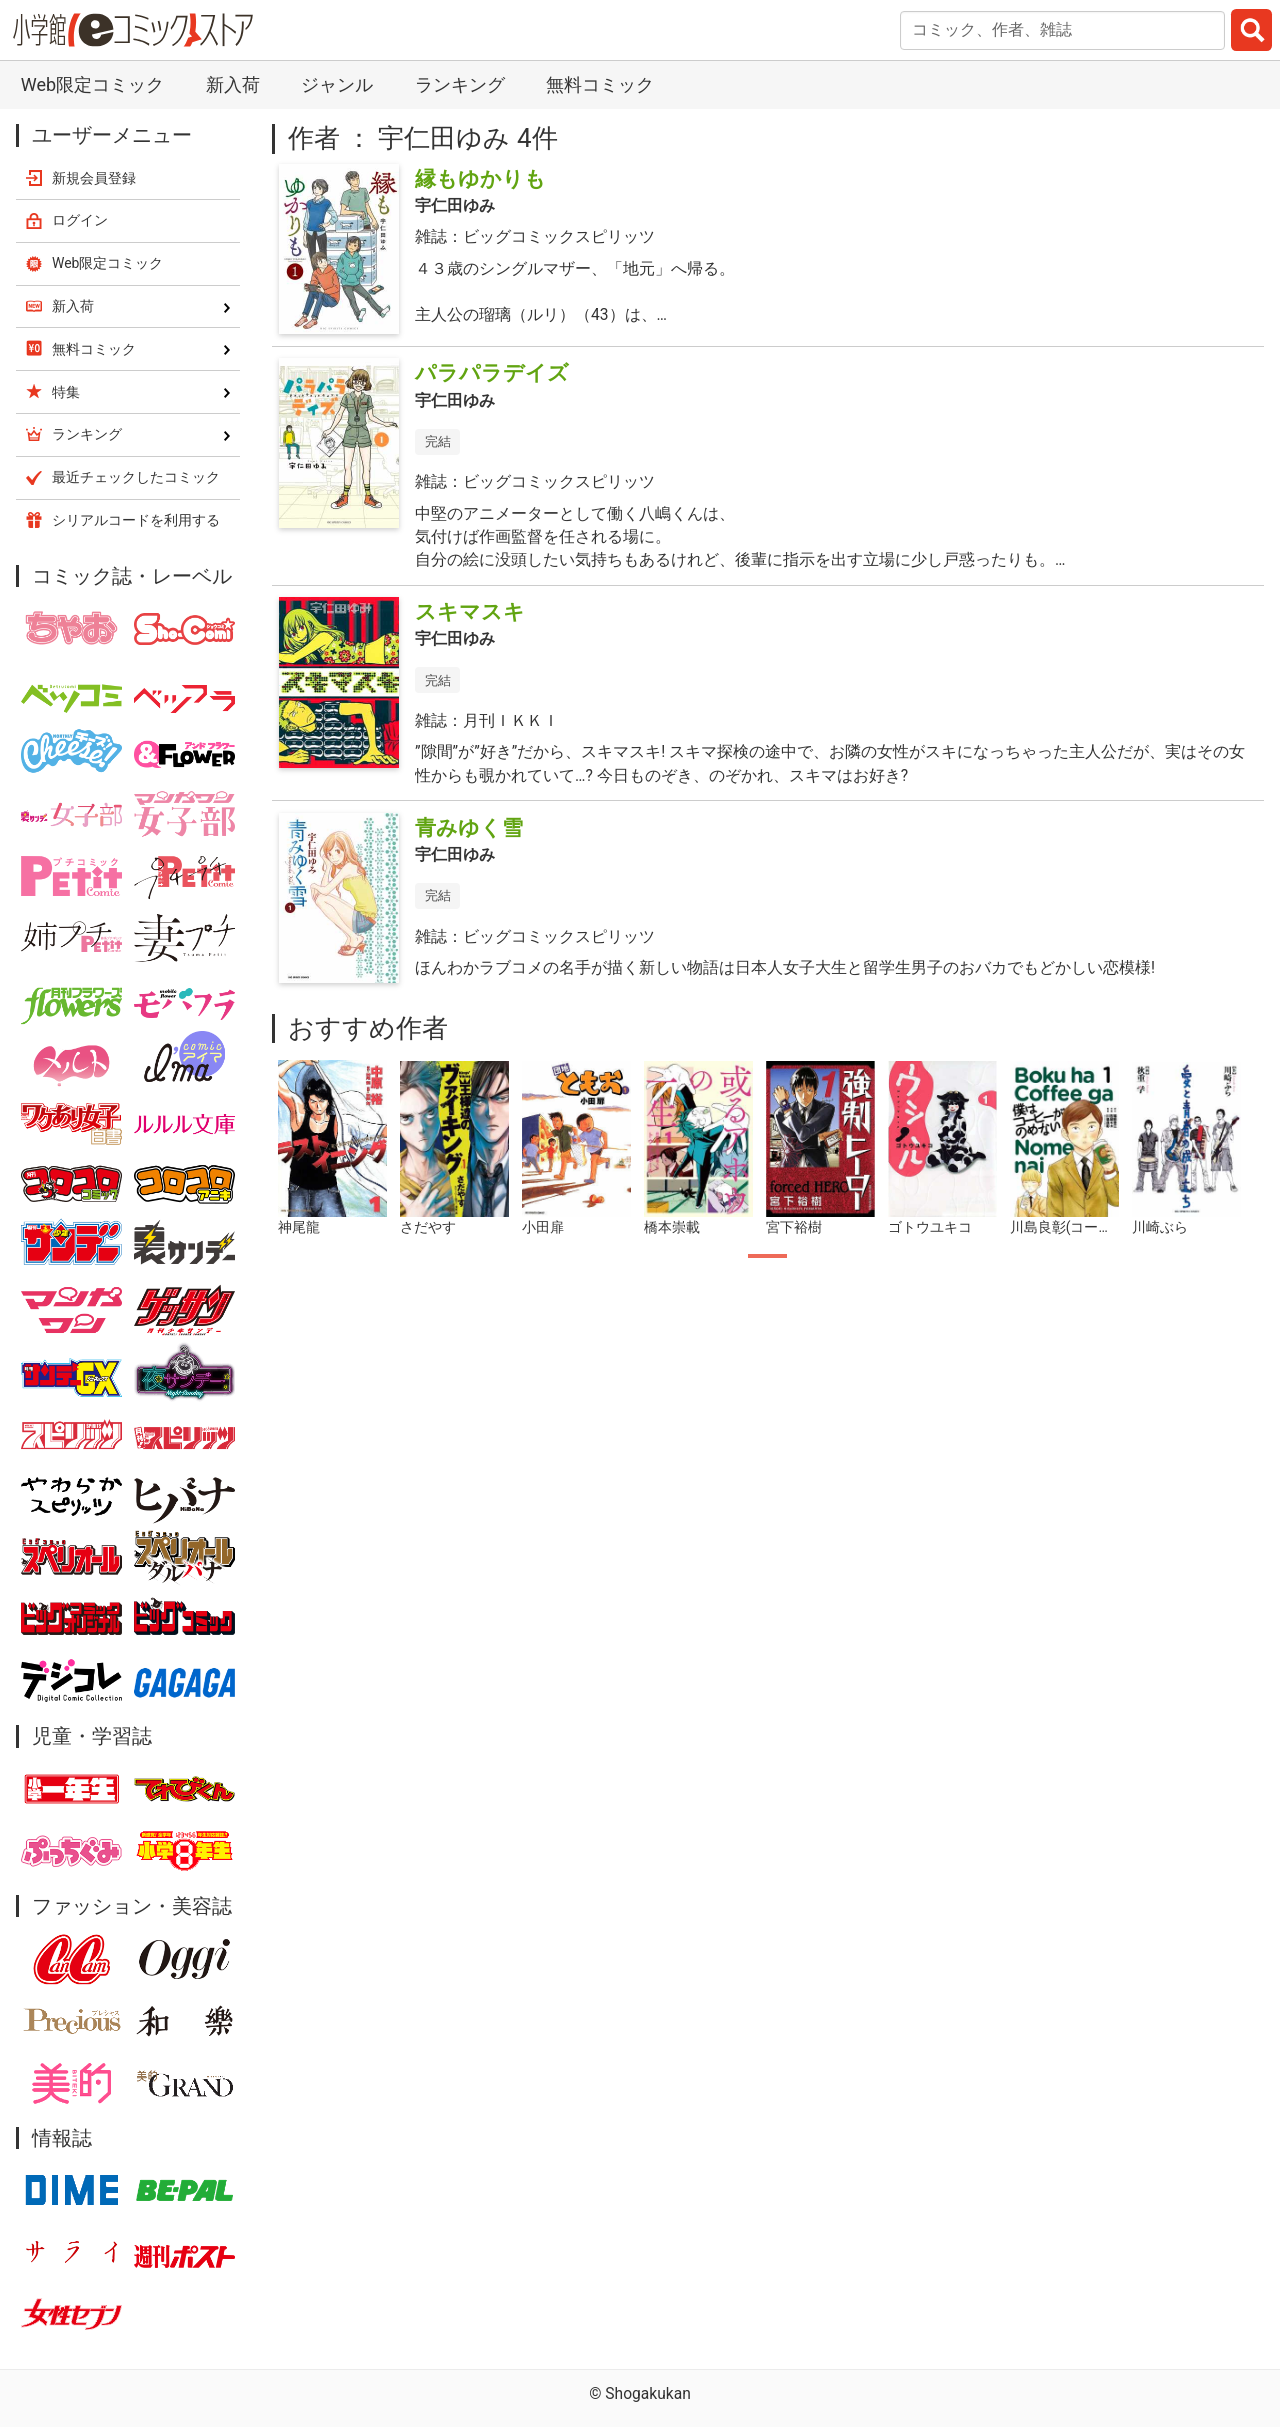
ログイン (80, 220)
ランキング (460, 84)
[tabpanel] (333, 1148)
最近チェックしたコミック (136, 477)
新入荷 (233, 84)
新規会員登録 (94, 178)
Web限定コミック (92, 84)
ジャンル (337, 84)
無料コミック (600, 84)
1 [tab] (767, 1256)
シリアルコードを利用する (136, 520)
